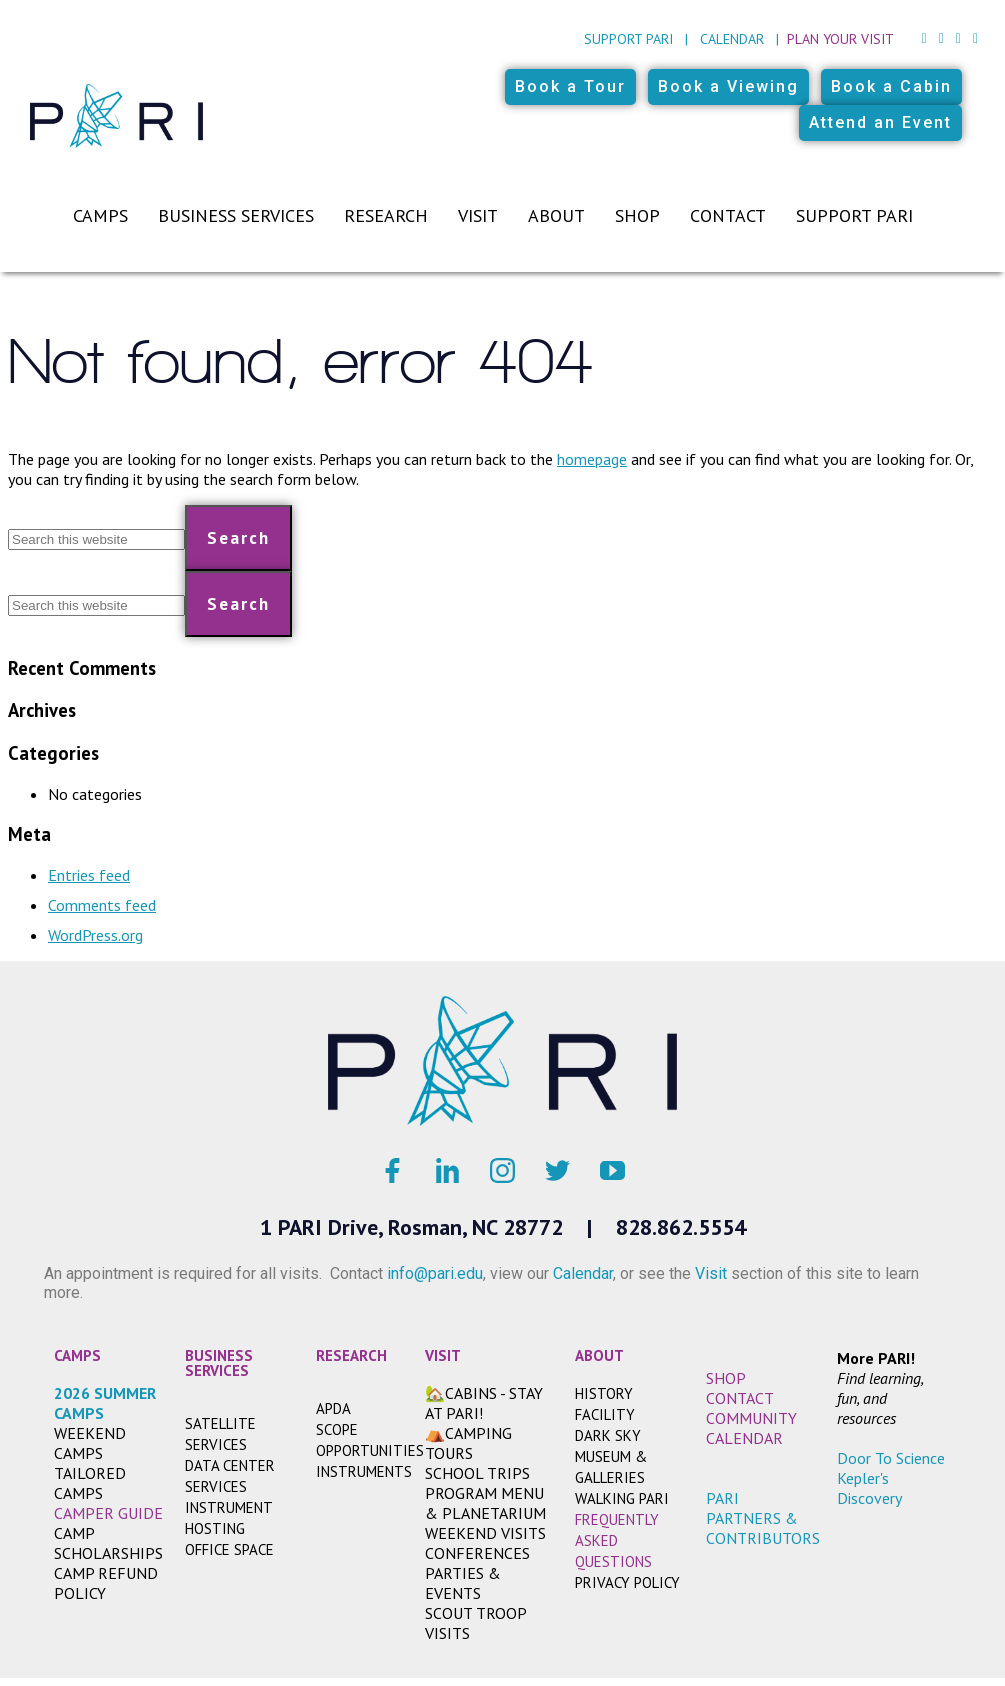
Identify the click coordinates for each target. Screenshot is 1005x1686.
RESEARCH (351, 1355)
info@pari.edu (435, 1273)
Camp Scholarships (108, 1543)
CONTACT (740, 1398)
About (556, 215)
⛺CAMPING (468, 1433)
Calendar (732, 39)
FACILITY (605, 1414)
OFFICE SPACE (229, 1549)
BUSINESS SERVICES (219, 1363)
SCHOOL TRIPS (477, 1473)
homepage (592, 459)
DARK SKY (608, 1435)
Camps (100, 215)
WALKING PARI (622, 1498)
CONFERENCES (477, 1553)
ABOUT (599, 1355)
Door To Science (891, 1458)
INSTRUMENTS (364, 1471)
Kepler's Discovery (869, 1488)
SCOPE (337, 1429)
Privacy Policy (627, 1582)
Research (386, 215)
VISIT (443, 1355)
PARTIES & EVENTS (463, 1583)
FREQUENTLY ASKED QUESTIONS (617, 1540)
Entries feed (89, 875)
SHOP (726, 1378)
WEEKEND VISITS (485, 1533)
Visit (478, 215)
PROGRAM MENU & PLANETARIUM (485, 1503)
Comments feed (102, 905)
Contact (728, 215)
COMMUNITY (751, 1418)
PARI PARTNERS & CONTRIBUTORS (763, 1518)
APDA (333, 1408)
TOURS (449, 1453)
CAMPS (77, 1355)
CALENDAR (744, 1438)
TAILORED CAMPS (90, 1483)
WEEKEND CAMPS (90, 1443)
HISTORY (604, 1393)
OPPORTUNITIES (370, 1450)
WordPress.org (95, 935)
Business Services (236, 215)
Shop (637, 215)
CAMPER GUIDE (108, 1513)
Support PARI (628, 39)
